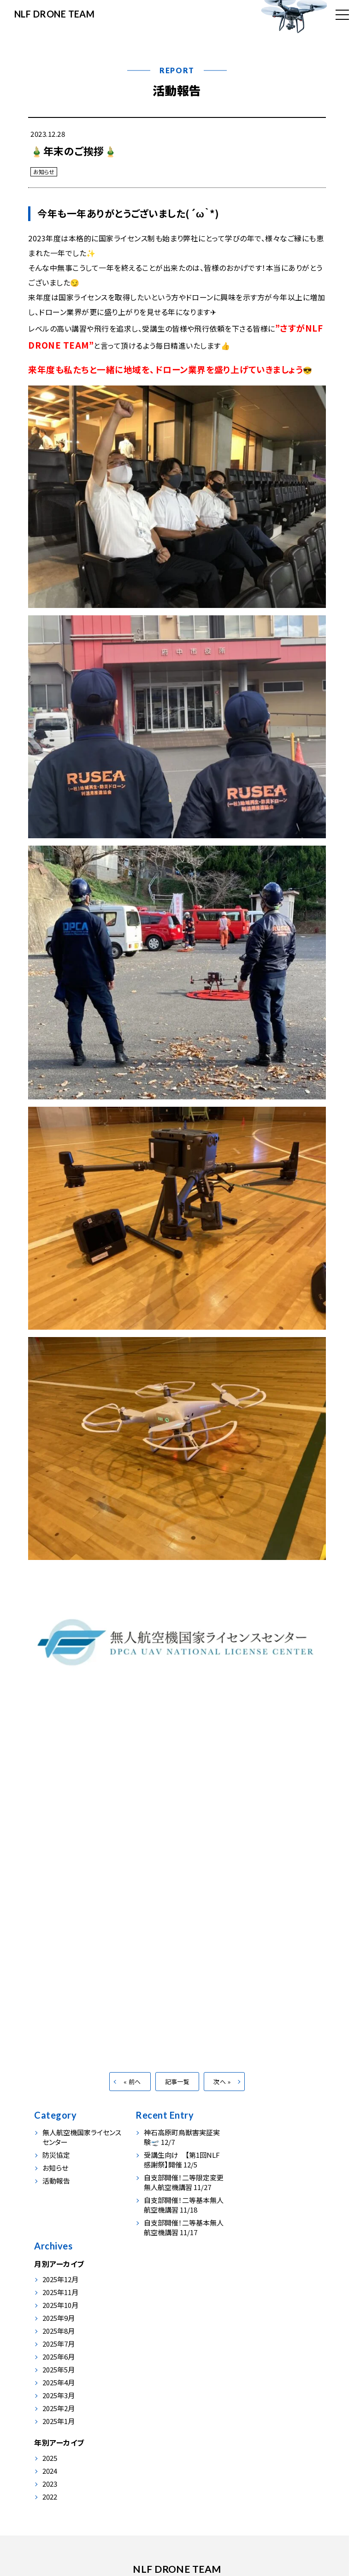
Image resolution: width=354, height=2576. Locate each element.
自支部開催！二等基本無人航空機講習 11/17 (178, 2238)
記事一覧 (177, 2092)
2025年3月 (257, 2275)
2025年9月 (257, 2198)
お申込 (210, 2461)
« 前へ (132, 2092)
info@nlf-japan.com (216, 2522)
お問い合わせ (251, 2461)
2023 (248, 2364)
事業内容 (96, 2461)
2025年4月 (257, 2262)
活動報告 (177, 90)
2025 (248, 2338)
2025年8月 (257, 2211)
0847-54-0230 (141, 2522)
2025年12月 (259, 2159)
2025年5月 (257, 2250)
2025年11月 (259, 2172)
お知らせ (43, 171)
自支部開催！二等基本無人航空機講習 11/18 (178, 2215)
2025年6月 (257, 2237)
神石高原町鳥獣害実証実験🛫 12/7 (180, 2147)
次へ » (221, 2092)
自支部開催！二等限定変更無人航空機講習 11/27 (179, 2192)
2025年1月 (257, 2301)
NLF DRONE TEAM (55, 13)
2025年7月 (257, 2224)
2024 (248, 2351)
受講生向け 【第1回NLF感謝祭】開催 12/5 (180, 2170)
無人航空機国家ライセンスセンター (81, 2147)
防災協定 (56, 2165)
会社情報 (174, 2461)
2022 (248, 2377)
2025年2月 (257, 2288)
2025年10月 (259, 2185)
